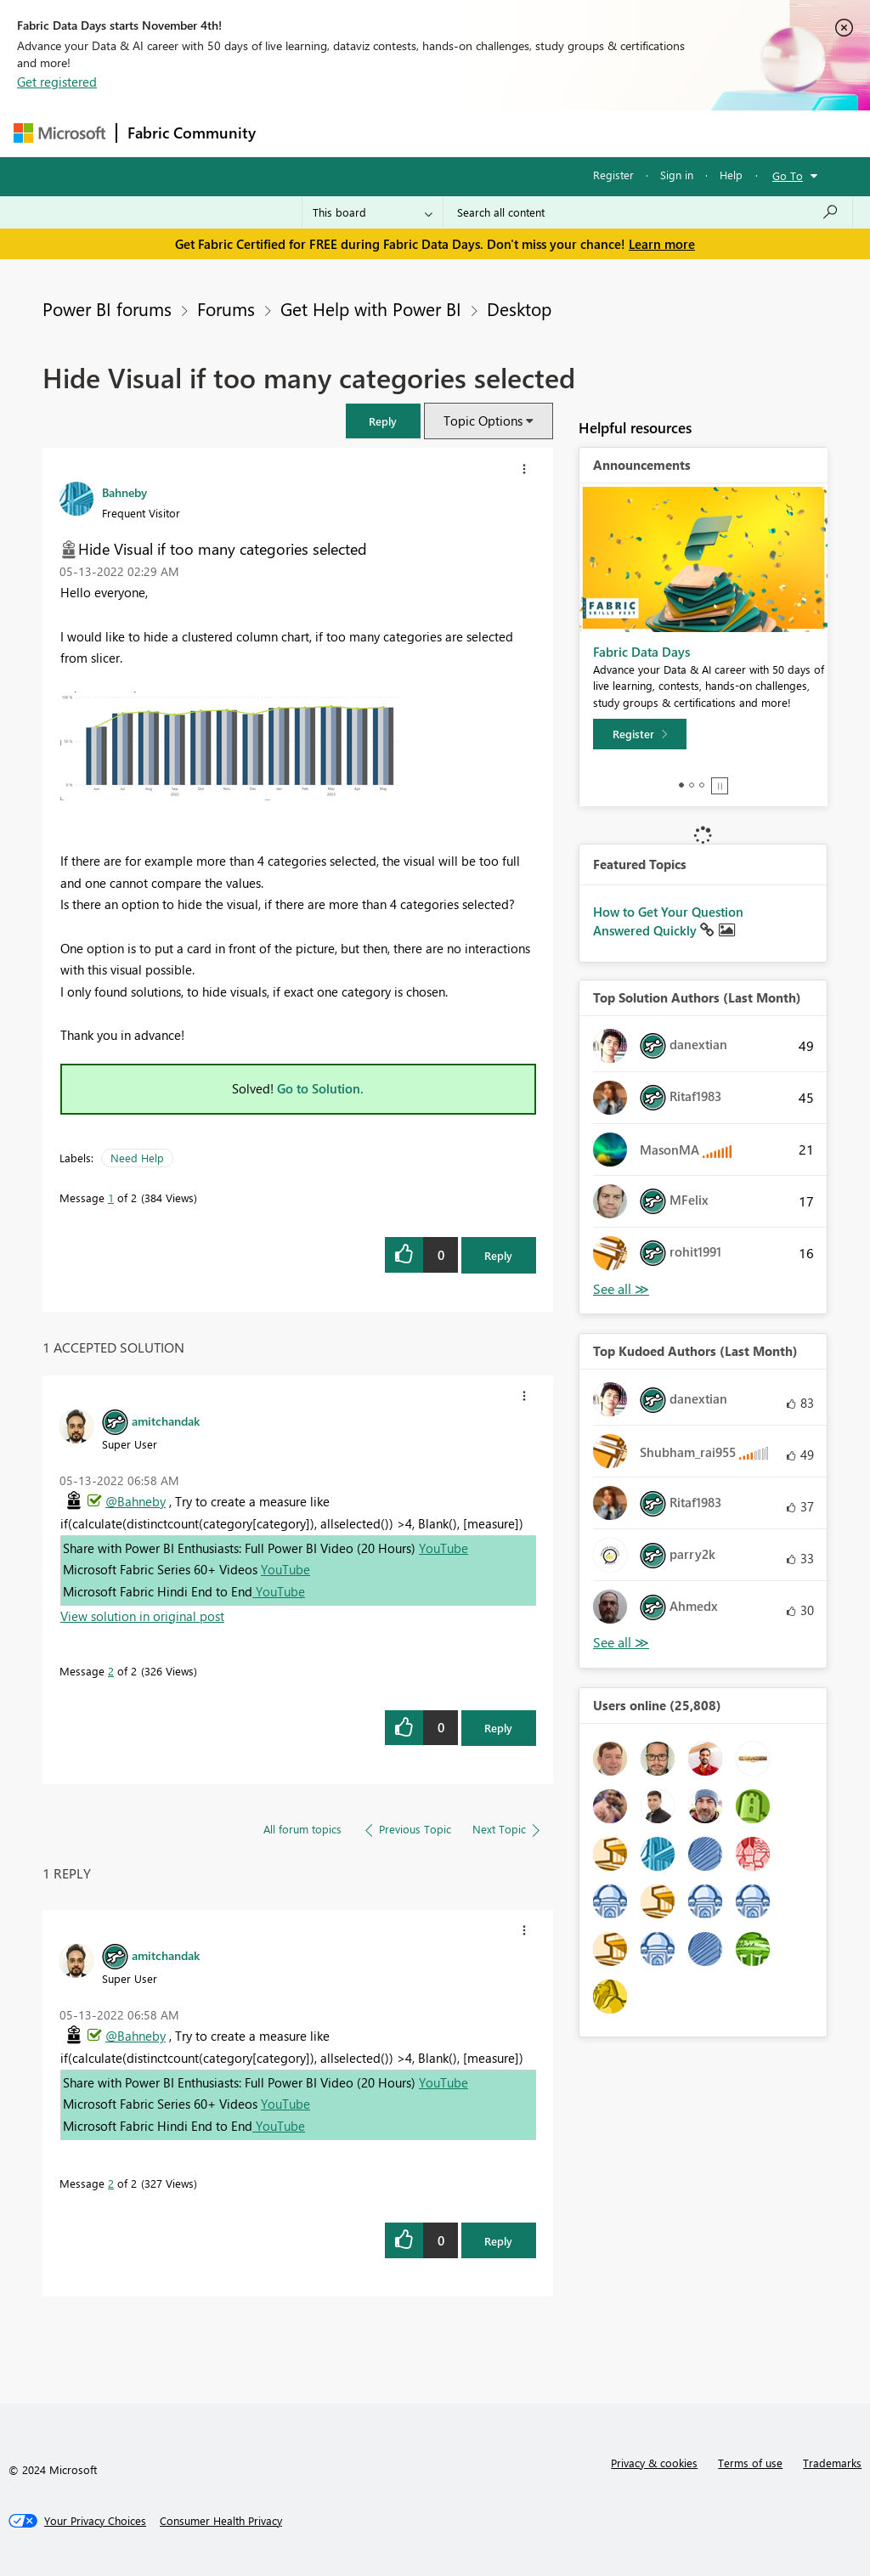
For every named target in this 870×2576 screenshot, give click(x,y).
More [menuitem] (648, 133)
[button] (383, 421)
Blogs (590, 133)
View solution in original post (142, 1615)
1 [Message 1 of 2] (111, 1197)
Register (613, 174)
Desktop (519, 308)
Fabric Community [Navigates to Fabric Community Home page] (191, 132)
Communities (514, 133)
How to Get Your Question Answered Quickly (668, 921)
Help (731, 174)
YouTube (443, 1547)
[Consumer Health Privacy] (221, 2520)
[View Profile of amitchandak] (166, 1420)
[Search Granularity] (372, 212)
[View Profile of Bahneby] (124, 491)
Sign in (676, 174)
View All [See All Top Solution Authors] (621, 1289)
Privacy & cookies (654, 2462)
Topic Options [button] (483, 420)
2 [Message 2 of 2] (111, 1671)
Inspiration (369, 133)
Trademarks (832, 2462)
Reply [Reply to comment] (498, 1727)
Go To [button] (787, 175)
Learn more (662, 243)
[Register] (639, 734)
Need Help (137, 1157)
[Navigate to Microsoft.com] (59, 133)
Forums (294, 133)
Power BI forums (107, 308)
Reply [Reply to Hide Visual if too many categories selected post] (498, 1255)
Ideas (439, 133)
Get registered (57, 81)
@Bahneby (135, 1501)
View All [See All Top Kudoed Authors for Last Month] (621, 1642)
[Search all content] (648, 212)
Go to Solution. (320, 1088)
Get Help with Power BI (370, 308)
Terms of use (750, 2462)
